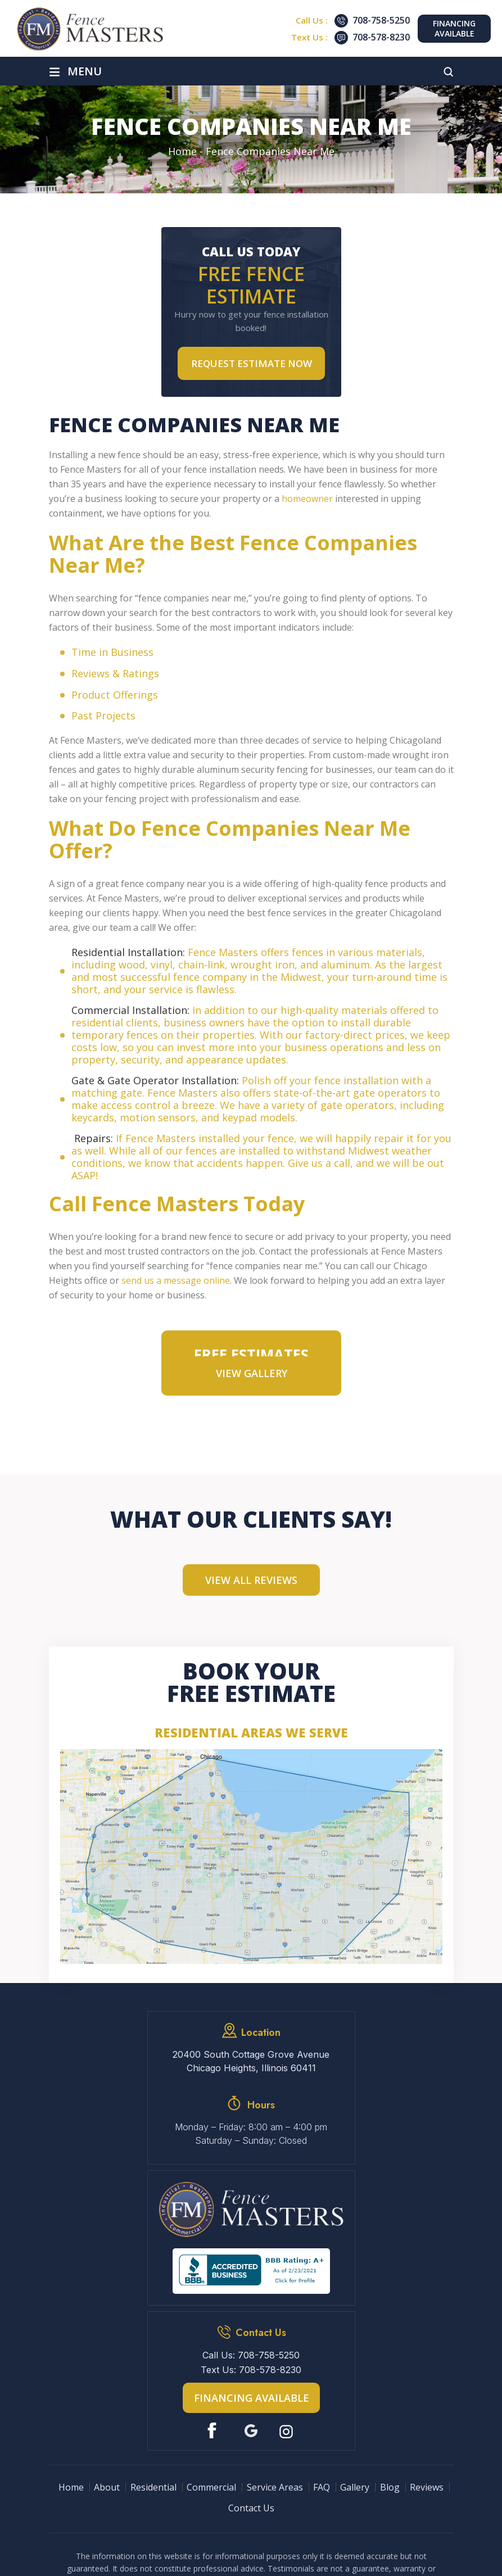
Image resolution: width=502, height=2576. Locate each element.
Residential (153, 2487)
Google (251, 2431)
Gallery (354, 2487)
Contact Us (251, 2508)
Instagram (287, 2431)
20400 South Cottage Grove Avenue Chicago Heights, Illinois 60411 (251, 2061)
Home (71, 2487)
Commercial (211, 2487)
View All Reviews (251, 1580)
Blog (390, 2487)
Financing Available (454, 28)
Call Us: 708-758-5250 (251, 2355)
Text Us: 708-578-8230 (251, 2369)
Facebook (214, 2431)
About (107, 2487)
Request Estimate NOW (251, 363)
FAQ (321, 2487)
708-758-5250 (381, 20)
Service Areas (275, 2487)
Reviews (427, 2487)
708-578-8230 (381, 37)
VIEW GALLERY (251, 1373)
